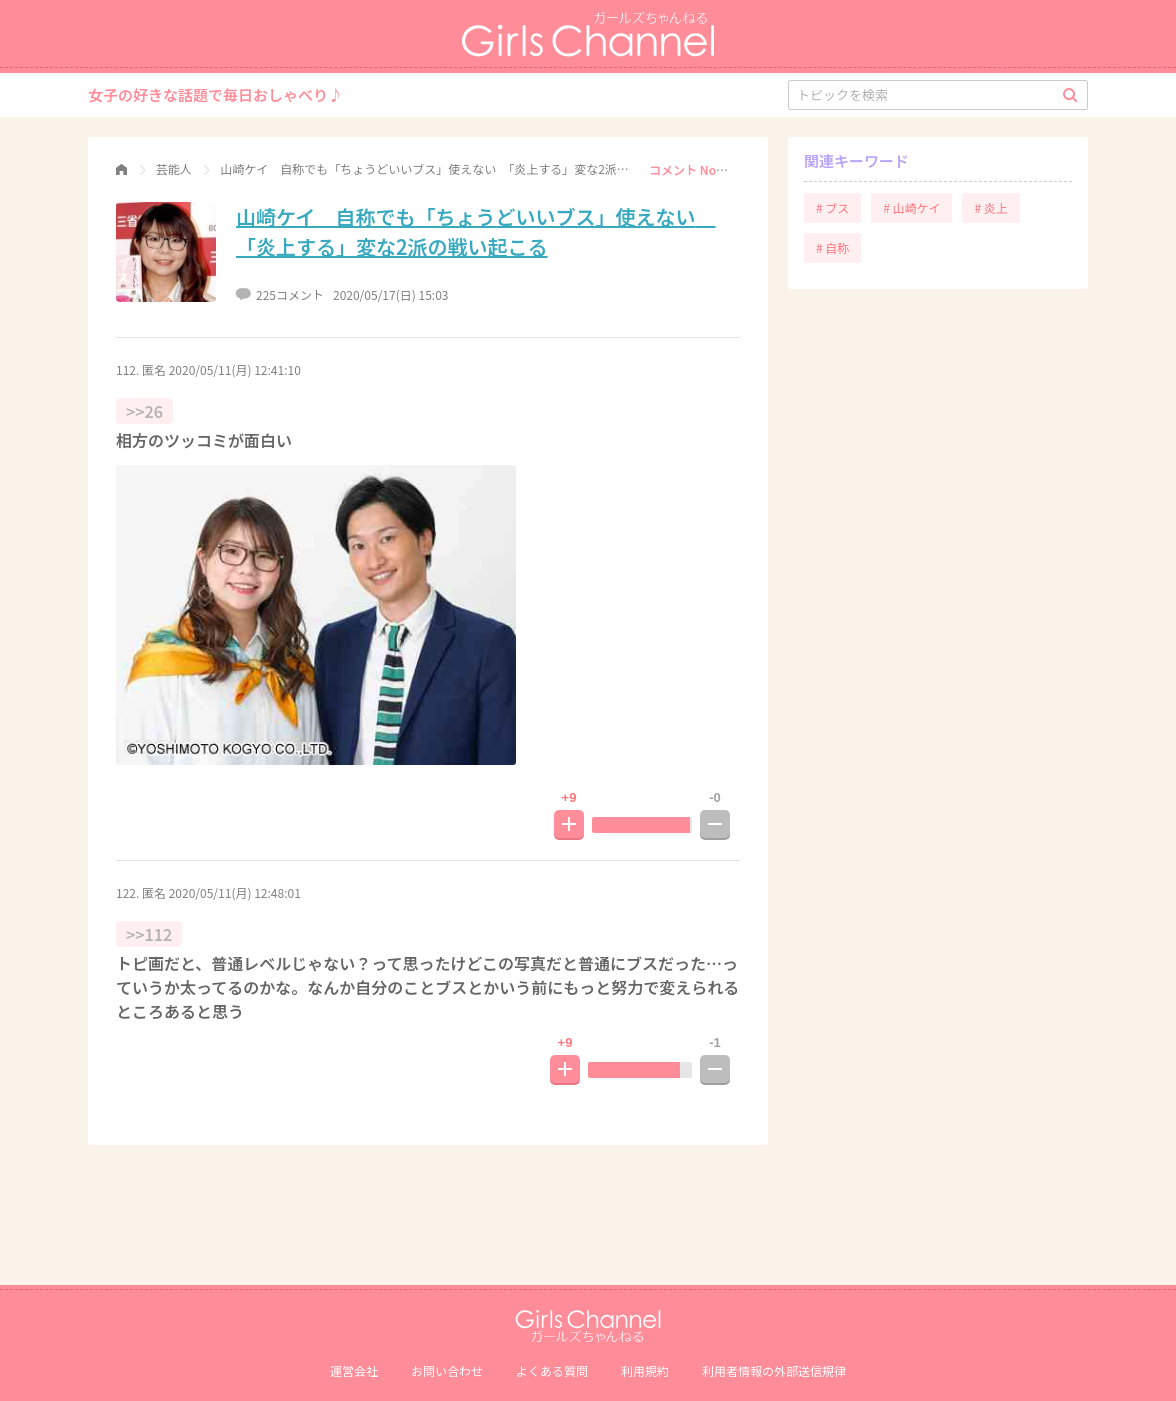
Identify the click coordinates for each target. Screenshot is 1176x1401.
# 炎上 (990, 207)
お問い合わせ (447, 1370)
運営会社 (354, 1370)
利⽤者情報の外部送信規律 (774, 1370)
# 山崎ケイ (911, 207)
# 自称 (832, 247)
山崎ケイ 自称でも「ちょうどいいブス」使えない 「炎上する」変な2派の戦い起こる (476, 231)
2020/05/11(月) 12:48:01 (235, 892)
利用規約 (645, 1370)
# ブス (832, 207)
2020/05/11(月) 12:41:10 (235, 369)
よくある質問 (552, 1370)
